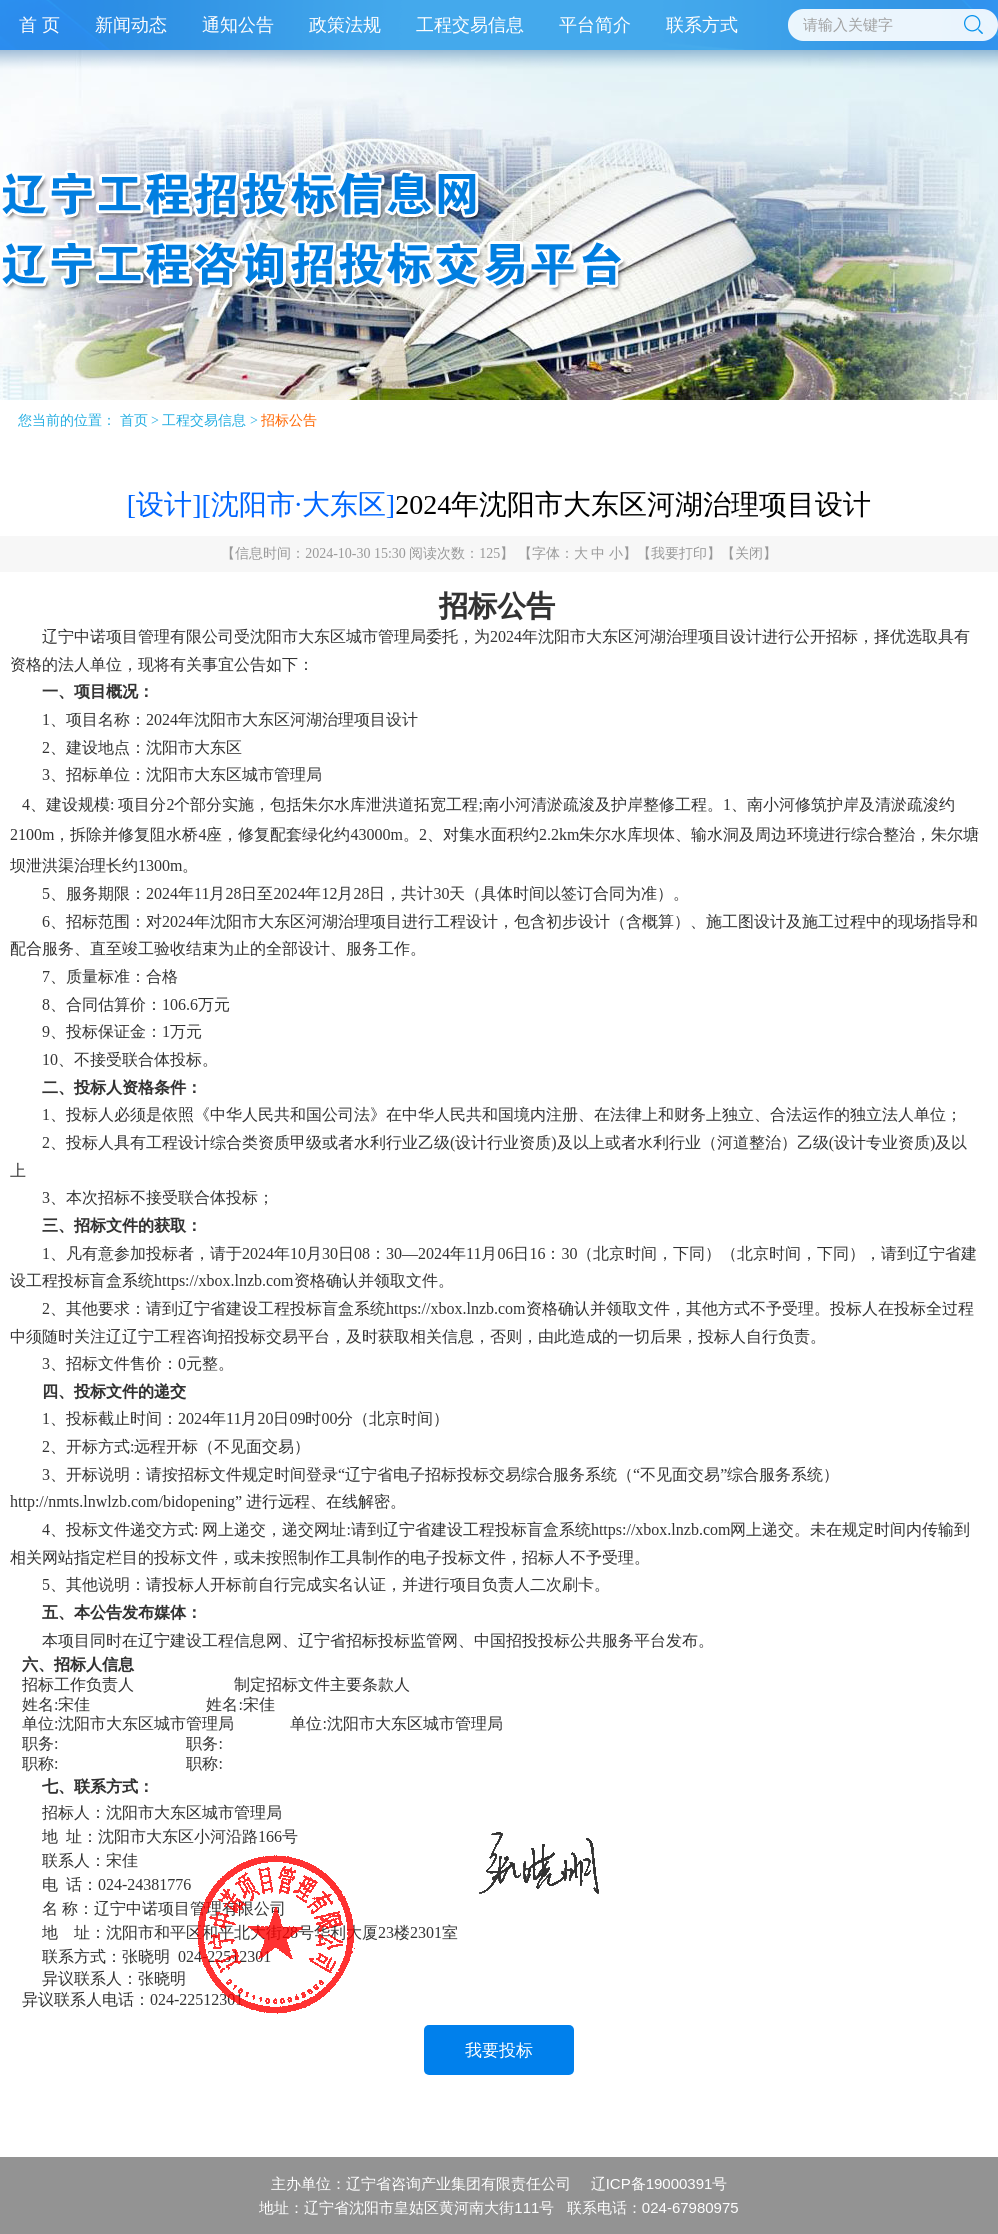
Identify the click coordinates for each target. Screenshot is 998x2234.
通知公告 (238, 25)
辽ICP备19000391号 (659, 2183)
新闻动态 (131, 25)
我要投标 (499, 2050)
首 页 (39, 25)
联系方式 (702, 25)
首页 (134, 420)
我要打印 (679, 553)
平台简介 (595, 25)
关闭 (749, 553)
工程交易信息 (470, 25)
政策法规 (345, 25)
